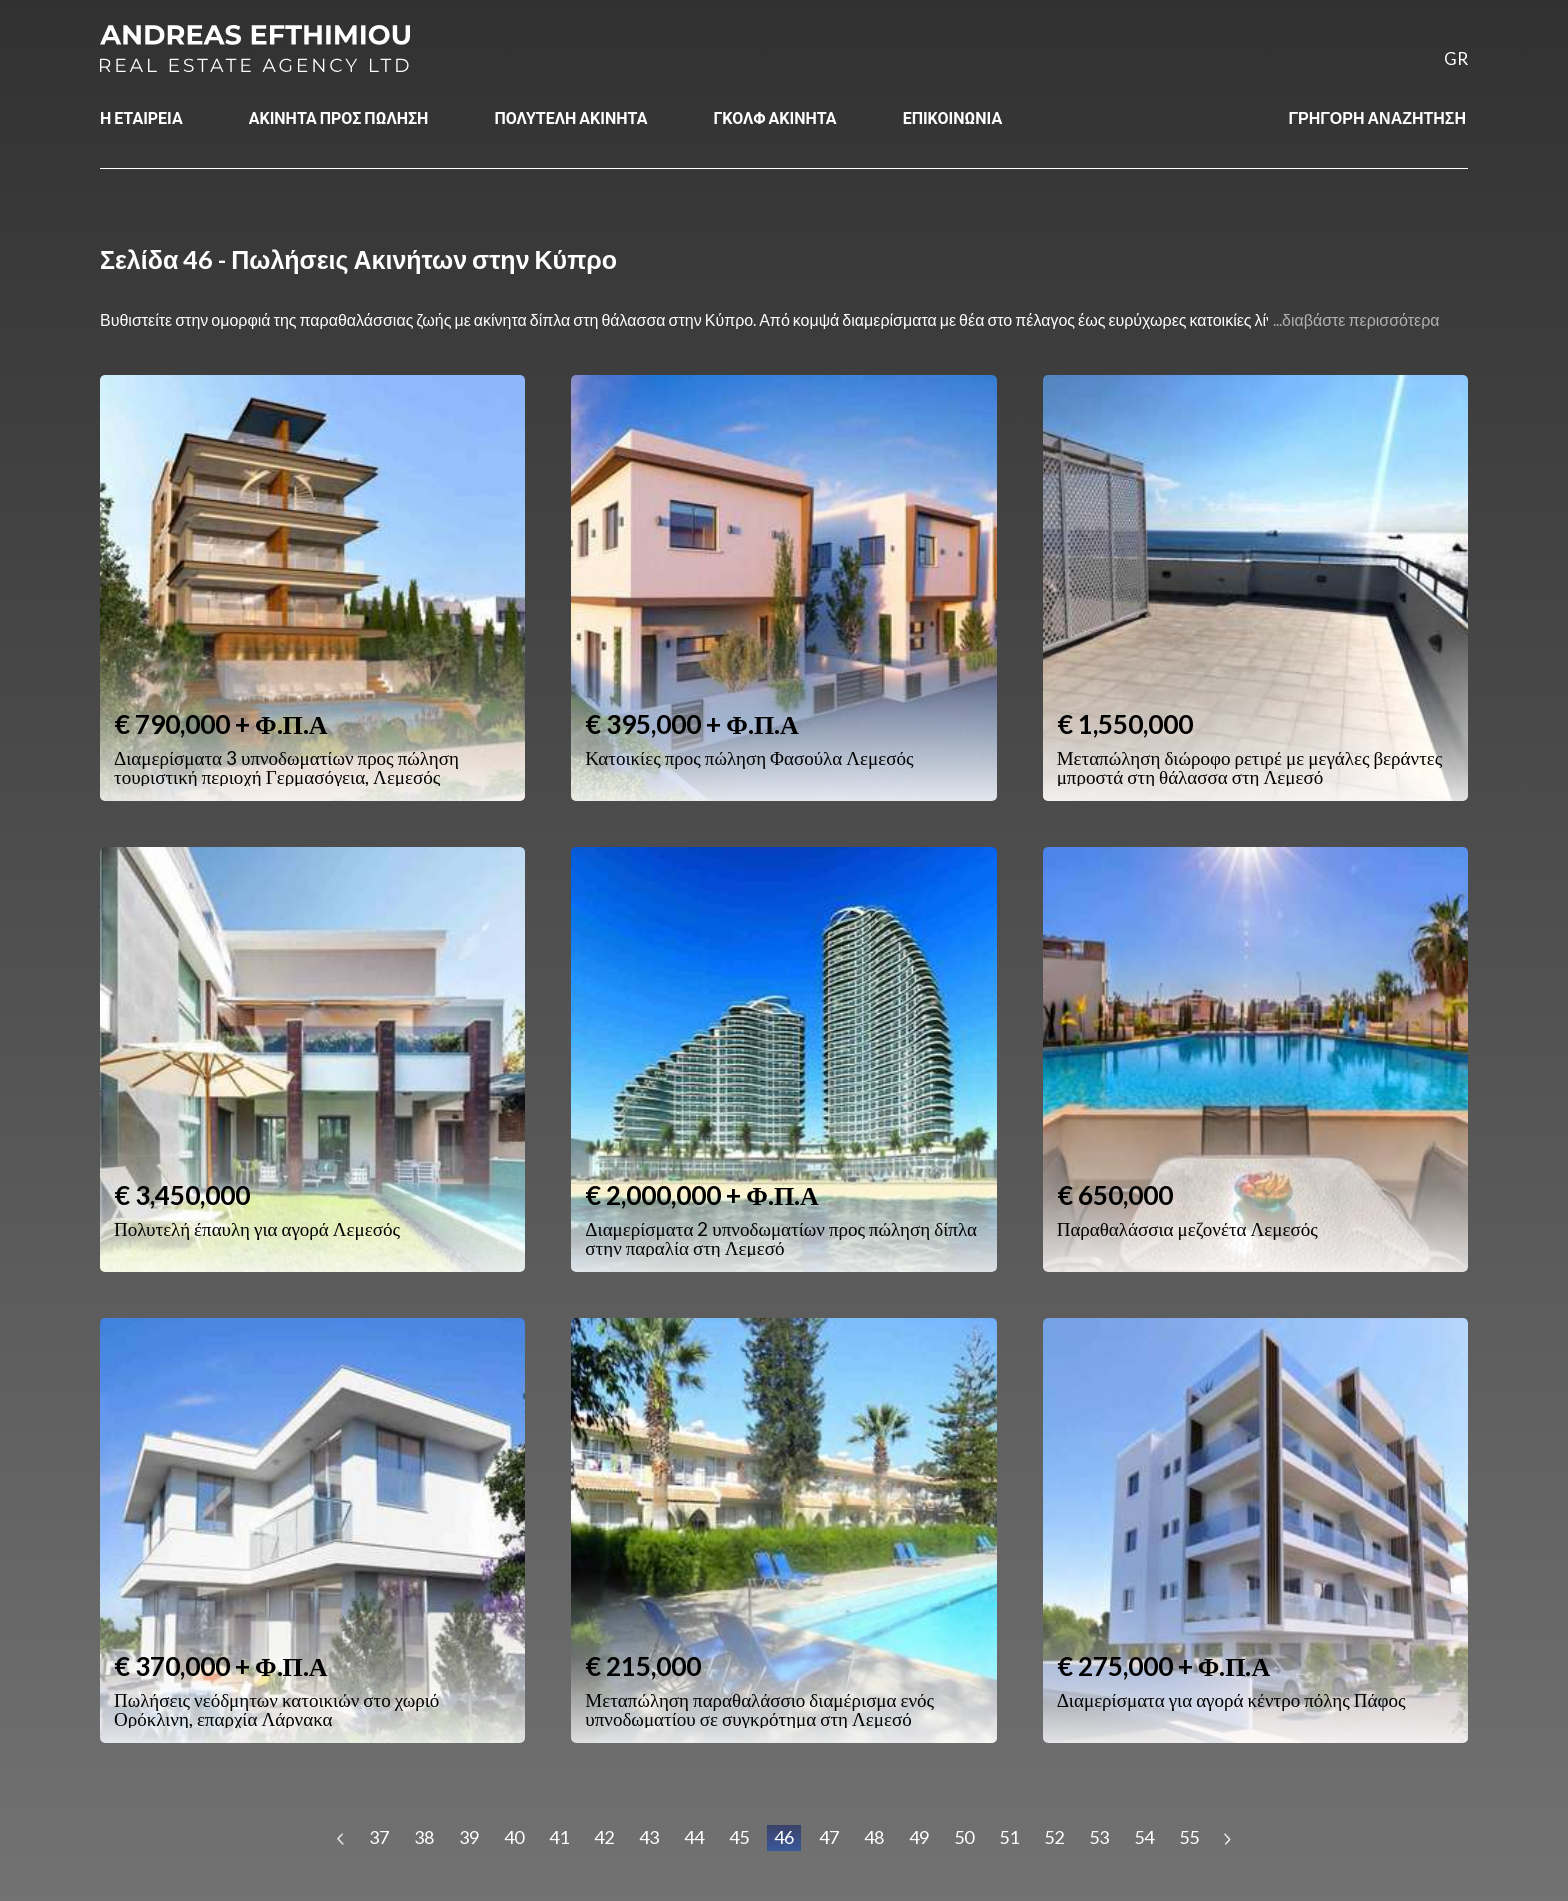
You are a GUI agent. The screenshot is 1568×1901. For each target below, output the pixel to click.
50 (964, 1837)
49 (919, 1837)
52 (1054, 1837)
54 (1144, 1837)
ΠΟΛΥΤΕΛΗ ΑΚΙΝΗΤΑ (570, 117)
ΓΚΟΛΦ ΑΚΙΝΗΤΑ (774, 117)
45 (739, 1837)
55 (1189, 1837)
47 (829, 1837)
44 (694, 1837)
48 (874, 1837)
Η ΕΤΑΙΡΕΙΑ (141, 117)
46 (784, 1837)
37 (379, 1837)
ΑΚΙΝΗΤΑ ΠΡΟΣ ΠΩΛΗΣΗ (339, 117)
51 (1009, 1837)
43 (649, 1837)
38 (424, 1837)
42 (604, 1837)
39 (469, 1837)
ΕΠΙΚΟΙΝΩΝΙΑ (953, 117)
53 (1099, 1837)
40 (514, 1837)
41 (559, 1837)
